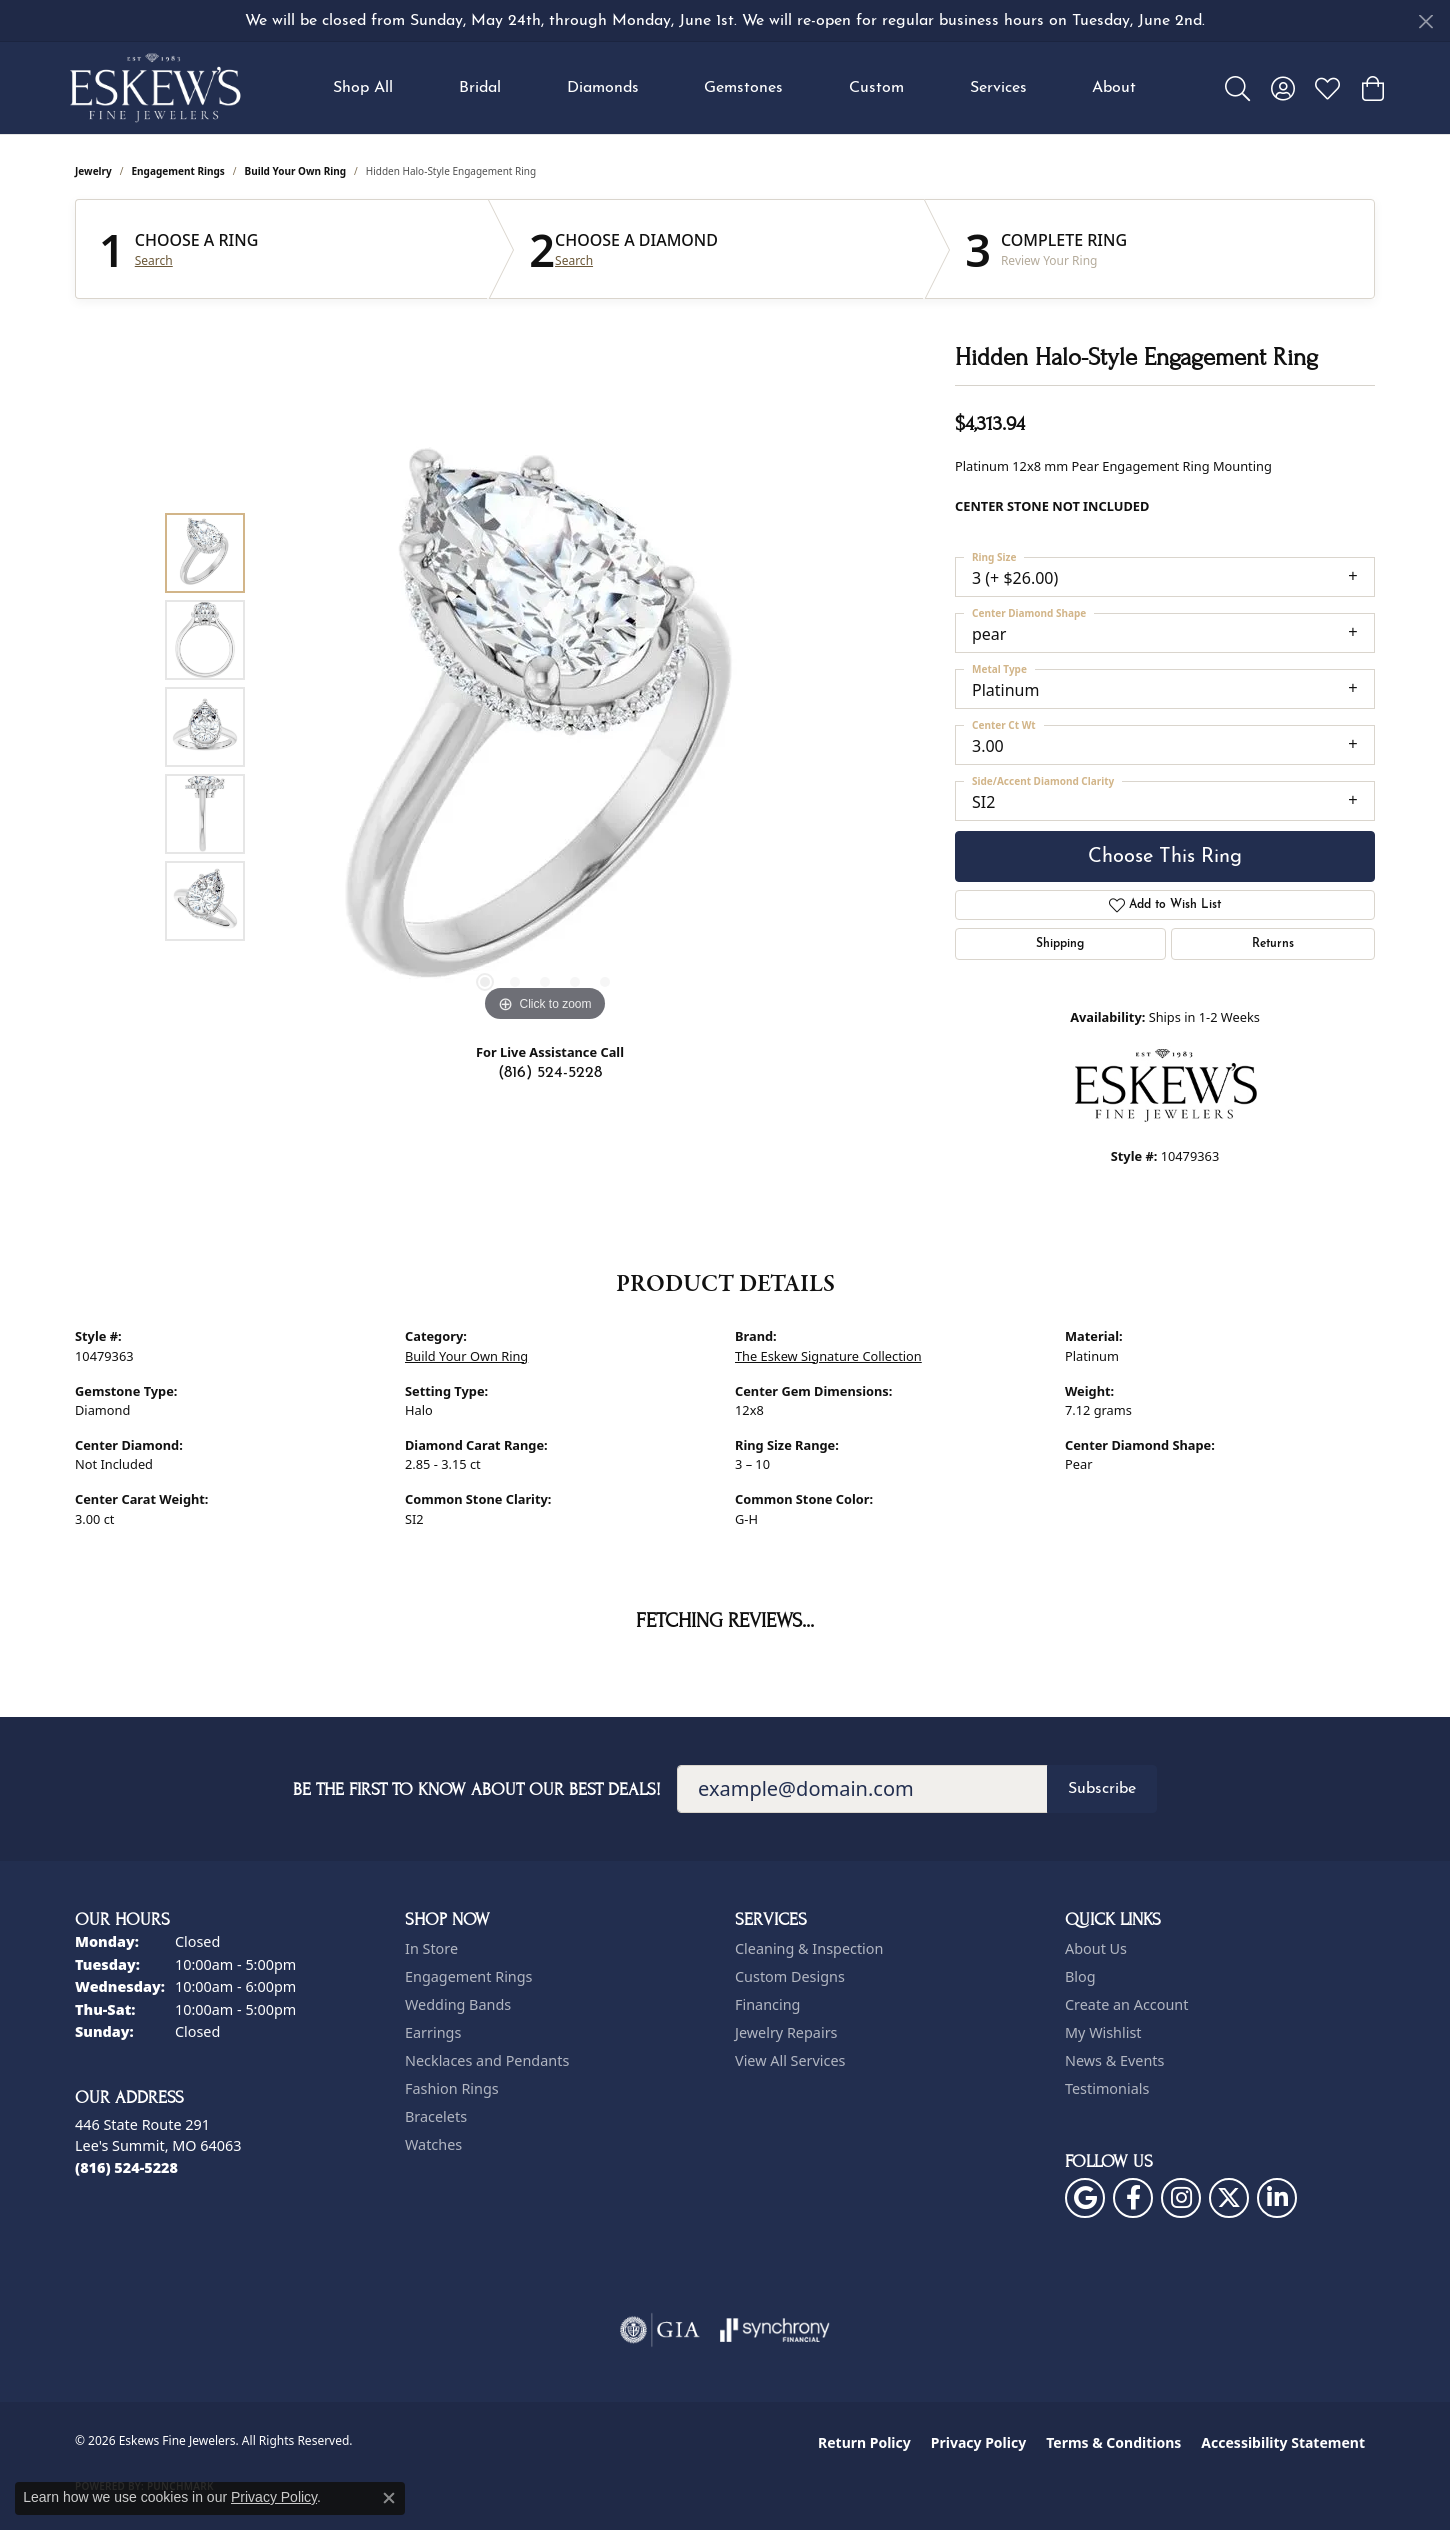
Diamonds (603, 88)
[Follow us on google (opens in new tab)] (1085, 2198)
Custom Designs (790, 1976)
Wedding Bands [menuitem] (458, 2004)
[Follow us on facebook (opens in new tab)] (1133, 2198)
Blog (1080, 1976)
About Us (1096, 1948)
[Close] (1425, 21)
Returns (1273, 944)
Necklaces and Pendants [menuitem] (487, 2060)
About (1114, 88)
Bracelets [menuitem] (436, 2116)
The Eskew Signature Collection (828, 1356)
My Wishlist (1103, 2032)
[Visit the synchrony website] (775, 2330)
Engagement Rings (178, 171)
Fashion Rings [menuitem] (452, 2088)
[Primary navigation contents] (735, 88)
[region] (545, 727)
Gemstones (743, 88)
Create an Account (1126, 2004)
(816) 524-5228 (550, 1073)
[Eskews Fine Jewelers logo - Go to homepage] (155, 88)
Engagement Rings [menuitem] (469, 1976)
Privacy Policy (978, 2442)
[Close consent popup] (389, 2498)
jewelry (93, 171)
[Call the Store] (126, 2167)
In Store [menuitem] (431, 1948)
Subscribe (1102, 1789)
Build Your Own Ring (296, 171)
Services (998, 88)
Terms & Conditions (1113, 2442)
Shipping (1060, 944)
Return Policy (864, 2442)
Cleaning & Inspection (809, 1948)
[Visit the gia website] (660, 2330)
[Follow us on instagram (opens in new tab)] (1181, 2198)
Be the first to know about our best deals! (477, 1789)
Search (154, 261)
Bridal (480, 88)
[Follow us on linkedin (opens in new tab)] (1277, 2198)
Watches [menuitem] (433, 2144)
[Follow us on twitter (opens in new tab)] (1229, 2198)
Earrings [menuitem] (433, 2032)
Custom (876, 88)
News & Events (1114, 2060)
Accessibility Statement (1283, 2442)
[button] (1237, 88)
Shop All (363, 88)
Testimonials (1107, 2088)
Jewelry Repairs (786, 2032)
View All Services (790, 2060)
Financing (767, 2004)
